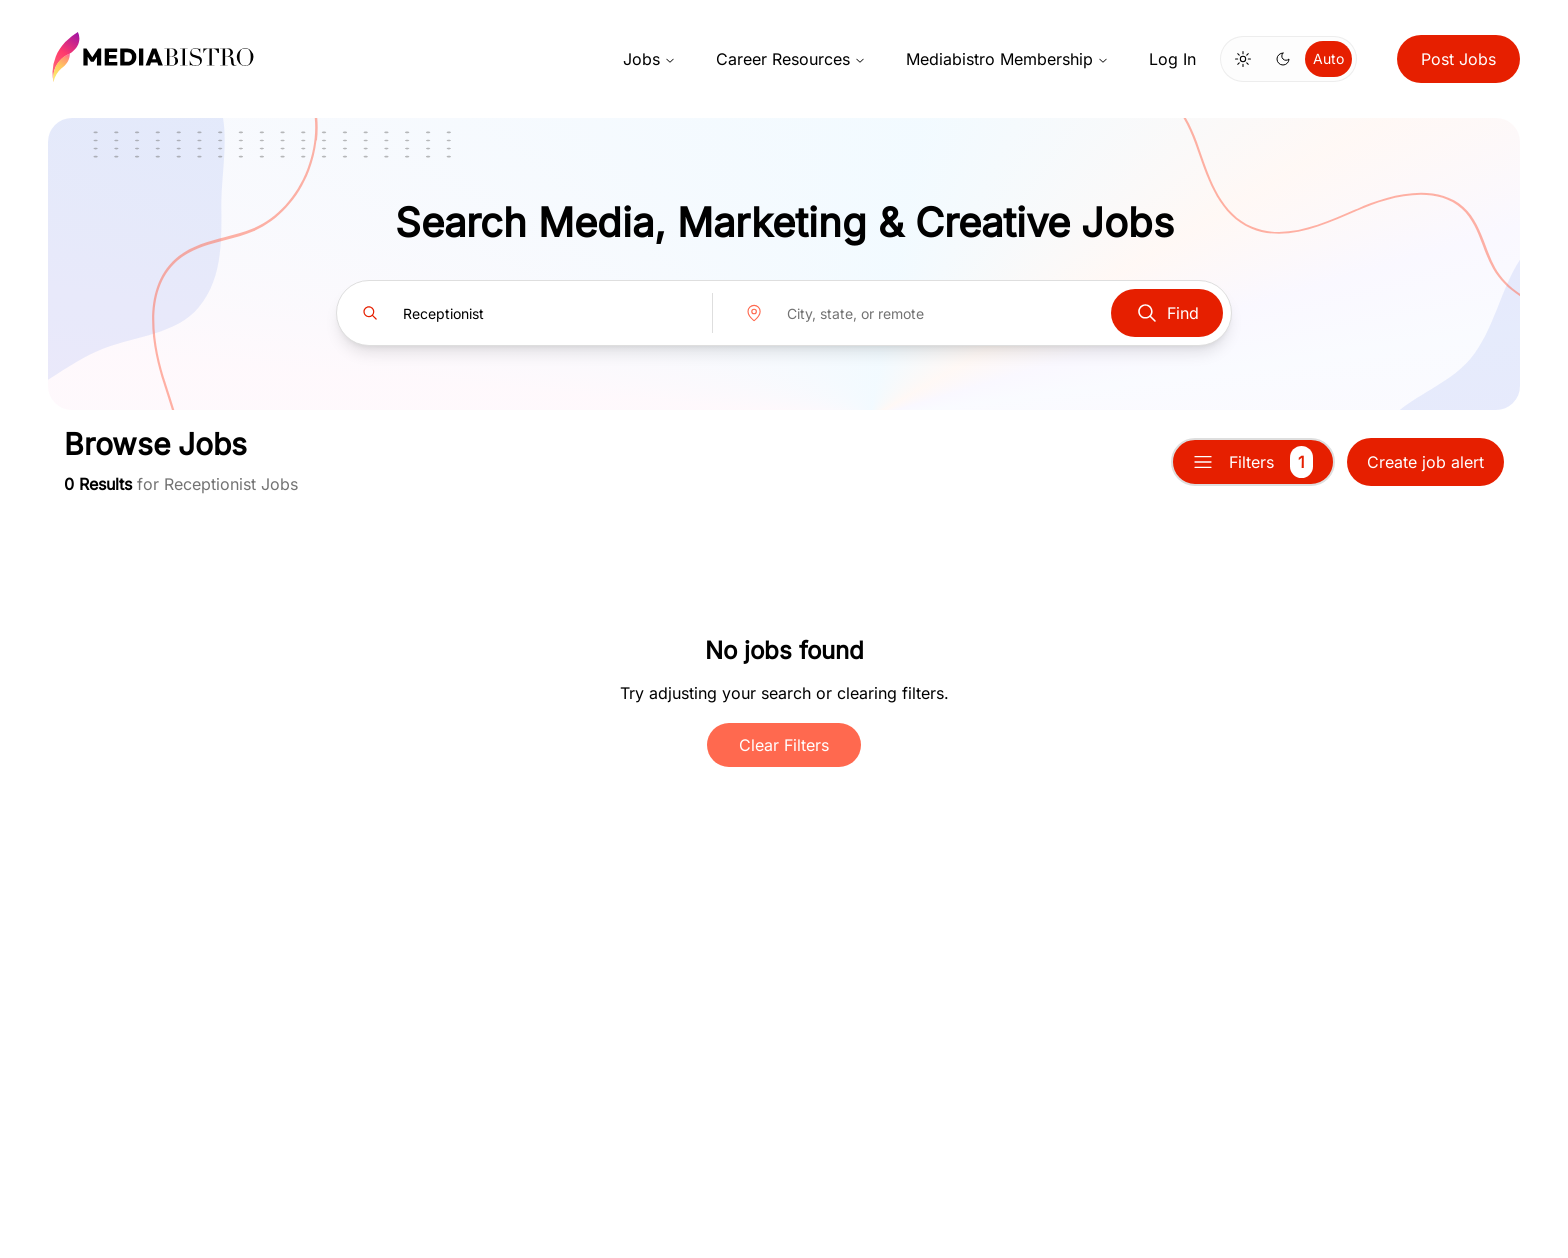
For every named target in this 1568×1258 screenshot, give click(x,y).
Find (1167, 313)
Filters (1253, 462)
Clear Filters (784, 745)
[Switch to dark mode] (1283, 59)
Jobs (649, 59)
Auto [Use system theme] (1328, 58)
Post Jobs (1458, 59)
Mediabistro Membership (1007, 59)
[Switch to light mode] (1243, 59)
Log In (1172, 59)
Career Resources (791, 59)
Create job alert (1425, 462)
